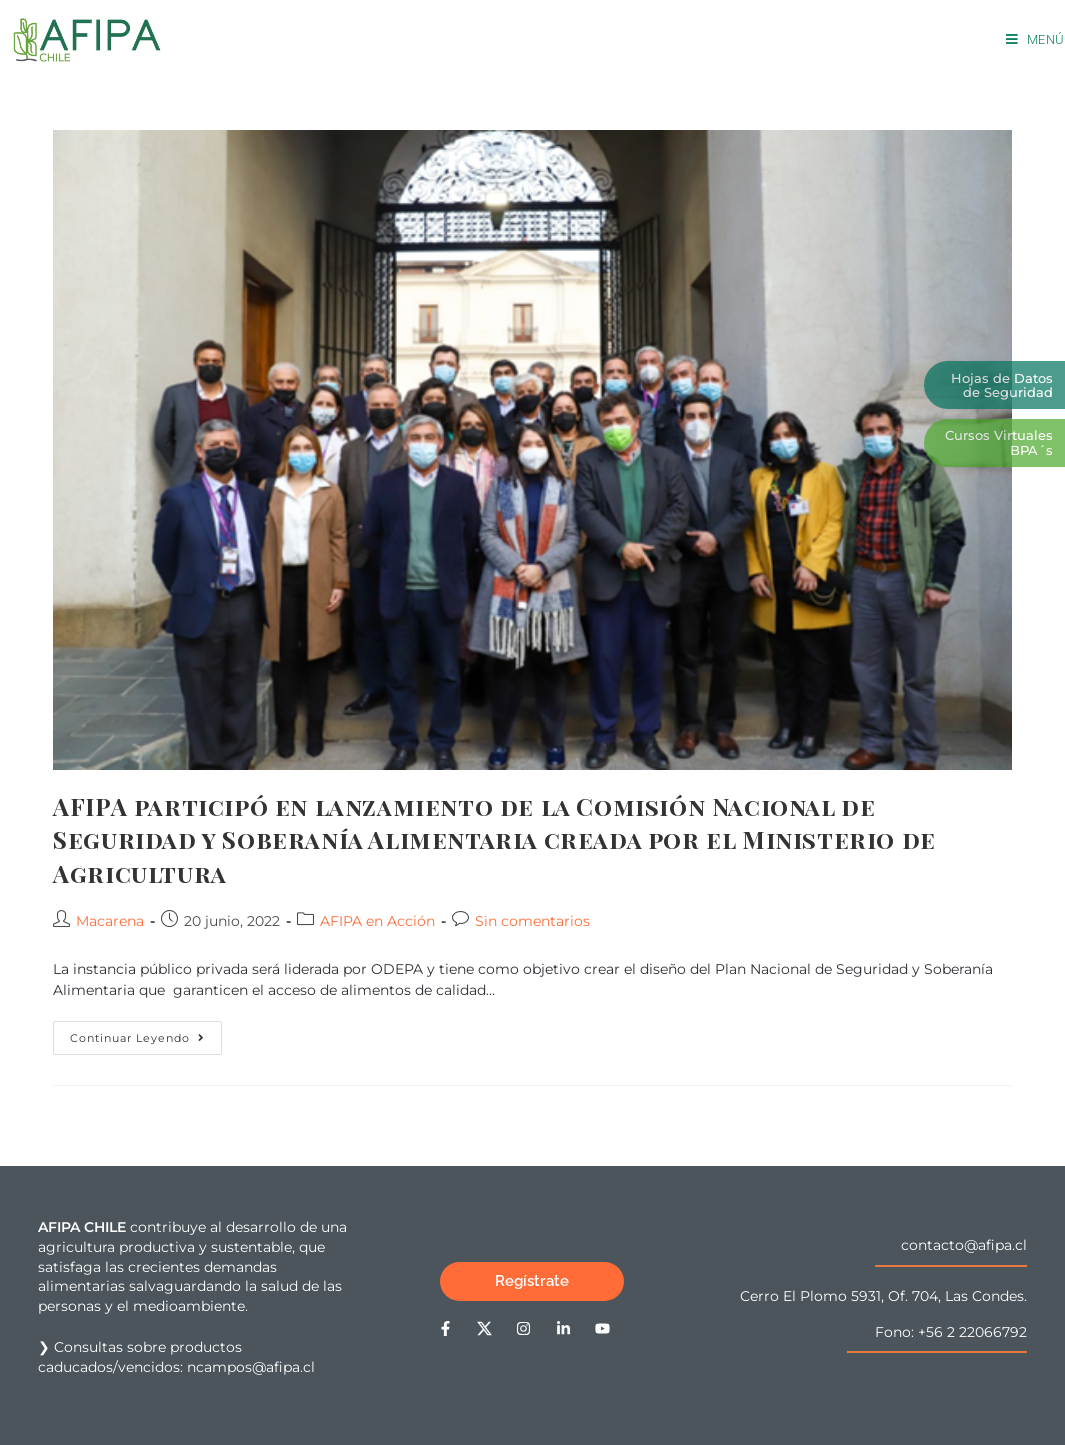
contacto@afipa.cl (964, 1245)
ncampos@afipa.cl (251, 1367)
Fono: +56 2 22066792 (951, 1332)
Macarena (110, 921)
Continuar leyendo (146, 1033)
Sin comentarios (532, 921)
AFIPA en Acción (377, 921)
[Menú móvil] (1035, 39)
